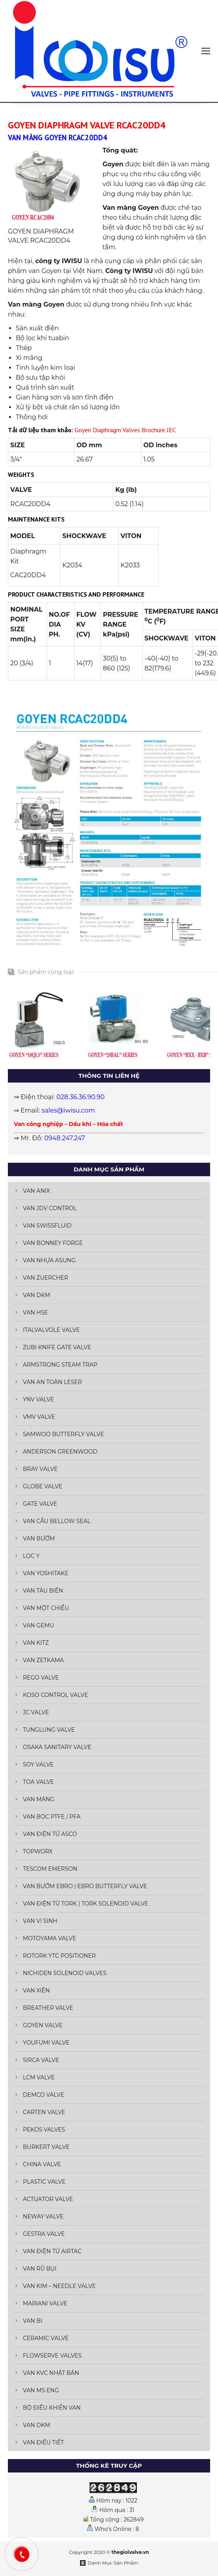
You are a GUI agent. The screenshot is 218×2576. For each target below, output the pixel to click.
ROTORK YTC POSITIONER (59, 1955)
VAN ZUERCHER (45, 1277)
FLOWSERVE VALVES (52, 2355)
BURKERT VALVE (46, 2146)
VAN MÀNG (38, 1799)
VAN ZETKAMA (43, 1660)
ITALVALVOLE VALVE (51, 1329)
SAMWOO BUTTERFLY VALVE (63, 1434)
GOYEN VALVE (43, 2025)
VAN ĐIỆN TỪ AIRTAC (52, 2251)
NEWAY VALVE (43, 2216)
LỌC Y (31, 1555)
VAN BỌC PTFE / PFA (51, 1816)
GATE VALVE (40, 1503)
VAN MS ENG (41, 2390)
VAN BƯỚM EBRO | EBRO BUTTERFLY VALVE (85, 1886)
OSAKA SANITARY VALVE (57, 1747)
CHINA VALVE (42, 2164)
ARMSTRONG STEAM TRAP (60, 1364)
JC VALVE (36, 1712)
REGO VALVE (41, 1677)
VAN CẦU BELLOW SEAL (57, 1521)
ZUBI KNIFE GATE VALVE (57, 1347)
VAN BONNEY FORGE (53, 1243)
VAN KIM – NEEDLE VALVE (59, 2286)
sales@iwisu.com (68, 1110)
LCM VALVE (39, 2077)
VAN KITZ (36, 1642)
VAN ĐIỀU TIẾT (43, 2442)
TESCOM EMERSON (50, 1868)
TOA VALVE (38, 1781)
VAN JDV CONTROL (50, 1208)
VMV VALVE (39, 1416)
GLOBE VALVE (42, 1486)
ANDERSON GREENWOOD (60, 1451)
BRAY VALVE (40, 1469)
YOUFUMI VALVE (46, 2042)
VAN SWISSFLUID (47, 1225)
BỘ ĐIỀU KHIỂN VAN (52, 2407)
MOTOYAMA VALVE (49, 1938)
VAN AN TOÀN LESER (52, 1382)
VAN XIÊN (36, 1990)
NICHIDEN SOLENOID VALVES (64, 1973)
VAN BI (32, 2320)
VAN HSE (35, 1312)
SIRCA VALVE (41, 2060)
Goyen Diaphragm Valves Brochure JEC (125, 430)
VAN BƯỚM (39, 1538)
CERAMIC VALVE (46, 2338)
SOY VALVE (38, 1764)
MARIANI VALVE (45, 2303)
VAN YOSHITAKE (46, 1573)
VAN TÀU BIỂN (43, 1590)
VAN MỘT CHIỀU (46, 1608)
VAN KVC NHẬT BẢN (51, 2372)
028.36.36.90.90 (80, 1097)
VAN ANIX (36, 1190)
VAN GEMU (38, 1625)
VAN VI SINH (40, 1920)
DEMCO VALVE (43, 2094)
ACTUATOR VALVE (48, 2199)
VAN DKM (36, 1295)
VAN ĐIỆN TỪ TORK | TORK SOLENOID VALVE (85, 1903)
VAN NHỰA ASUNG (49, 1260)
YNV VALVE (38, 1399)
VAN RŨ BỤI (39, 2268)
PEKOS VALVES (44, 2129)
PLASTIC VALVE (44, 2181)
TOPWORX (38, 1851)
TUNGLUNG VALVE (49, 1729)
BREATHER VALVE (48, 2007)
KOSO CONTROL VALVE (55, 1695)
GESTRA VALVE (44, 2233)
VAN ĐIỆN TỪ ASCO (50, 1834)
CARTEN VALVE (44, 2112)
